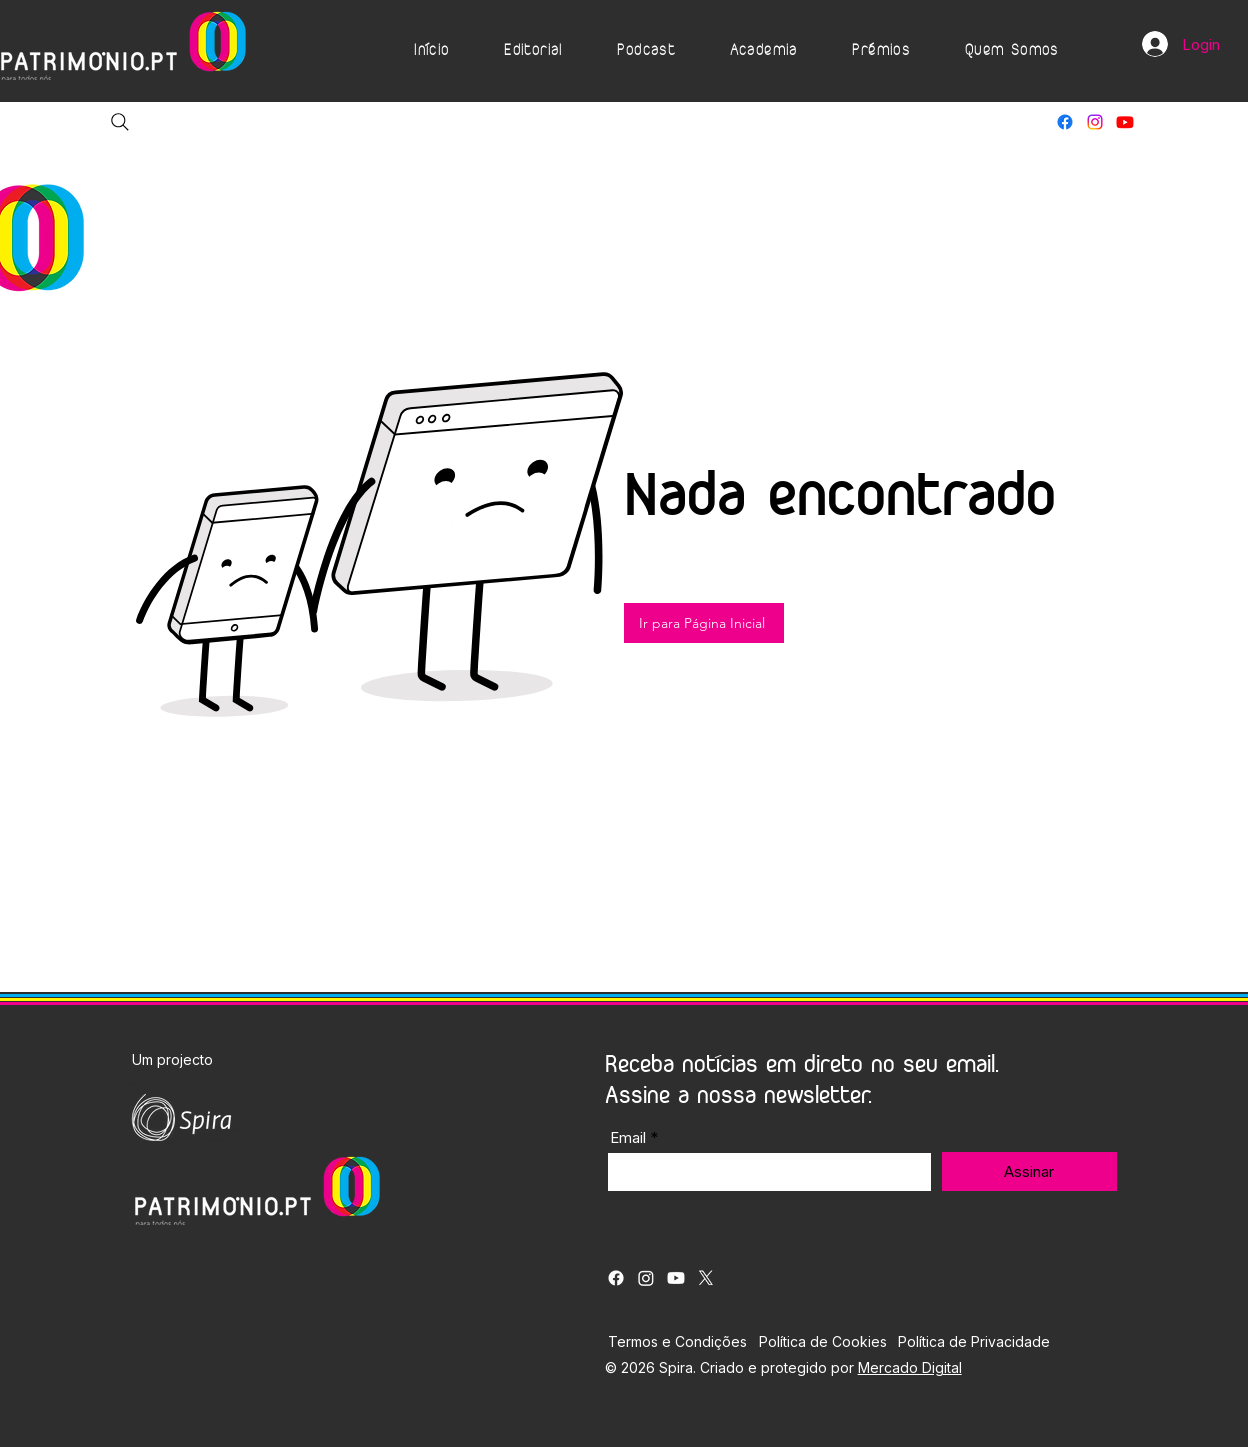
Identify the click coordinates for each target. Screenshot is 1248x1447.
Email (628, 1137)
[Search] (120, 122)
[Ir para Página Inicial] (704, 623)
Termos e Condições (677, 1341)
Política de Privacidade (974, 1341)
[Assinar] (1029, 1171)
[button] (533, 51)
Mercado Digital (910, 1367)
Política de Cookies (823, 1341)
